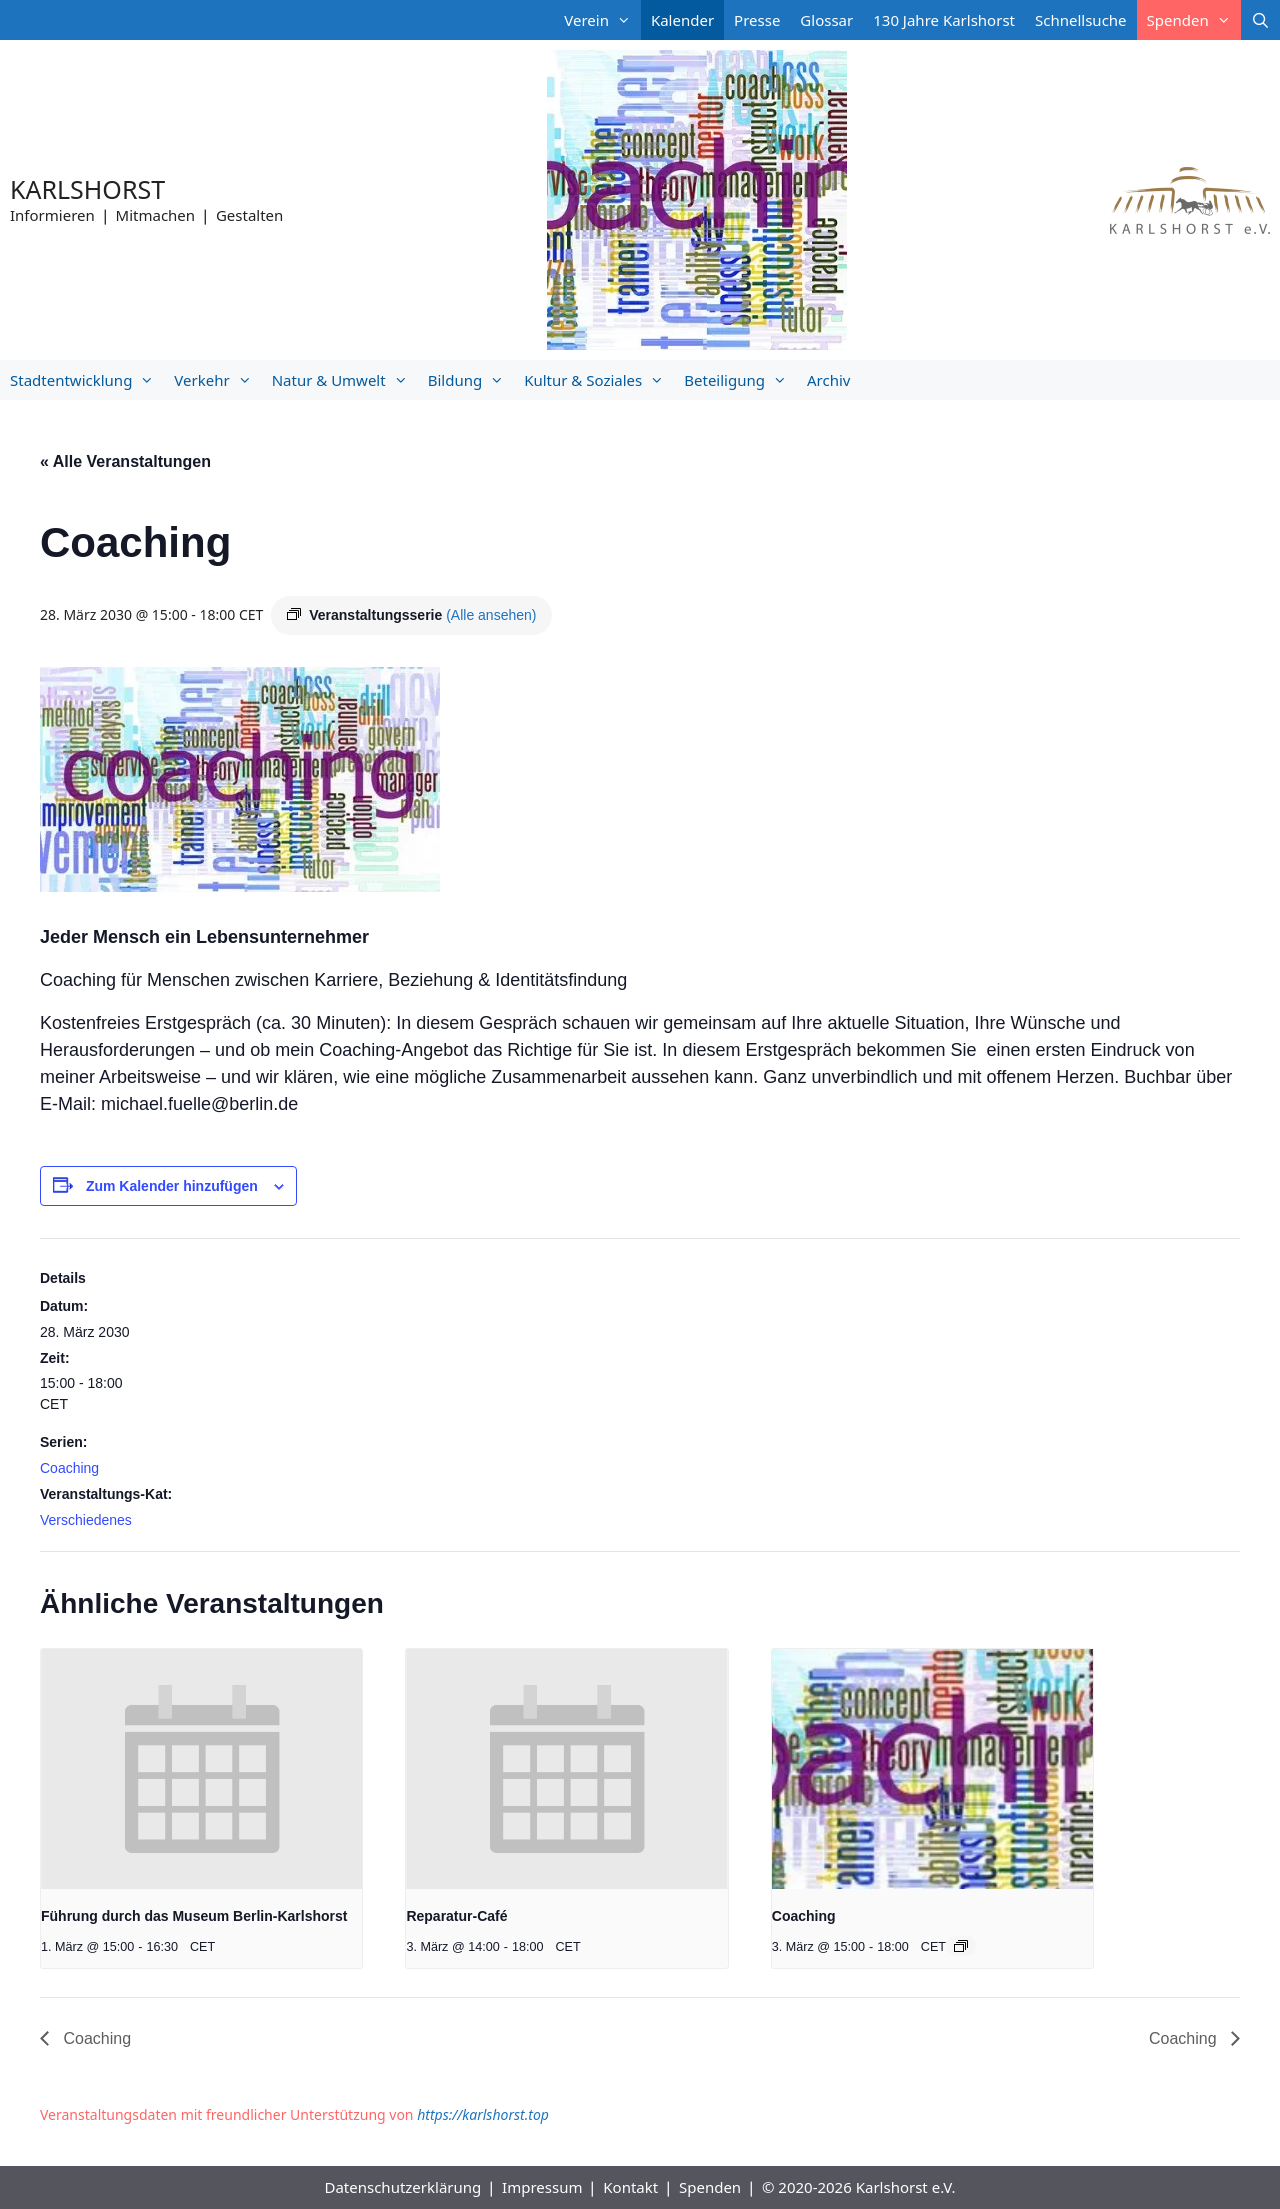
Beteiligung (740, 380)
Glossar (826, 20)
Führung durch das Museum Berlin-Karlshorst (194, 1916)
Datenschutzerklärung (402, 2187)
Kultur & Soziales (599, 380)
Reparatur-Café (456, 1916)
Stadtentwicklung (87, 380)
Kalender (682, 20)
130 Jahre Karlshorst (944, 20)
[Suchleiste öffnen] (1260, 20)
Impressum (542, 2187)
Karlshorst (87, 189)
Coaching (69, 1468)
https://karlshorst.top (483, 2114)
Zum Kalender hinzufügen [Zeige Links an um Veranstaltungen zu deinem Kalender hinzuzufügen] (172, 1186)
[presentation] (201, 1769)
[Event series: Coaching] (961, 1946)
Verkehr (217, 380)
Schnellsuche (1081, 20)
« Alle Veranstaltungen (125, 461)
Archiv (828, 380)
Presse (757, 20)
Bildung (471, 380)
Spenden (1194, 20)
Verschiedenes (86, 1520)
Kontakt (630, 2187)
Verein (602, 20)
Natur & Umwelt (345, 380)
